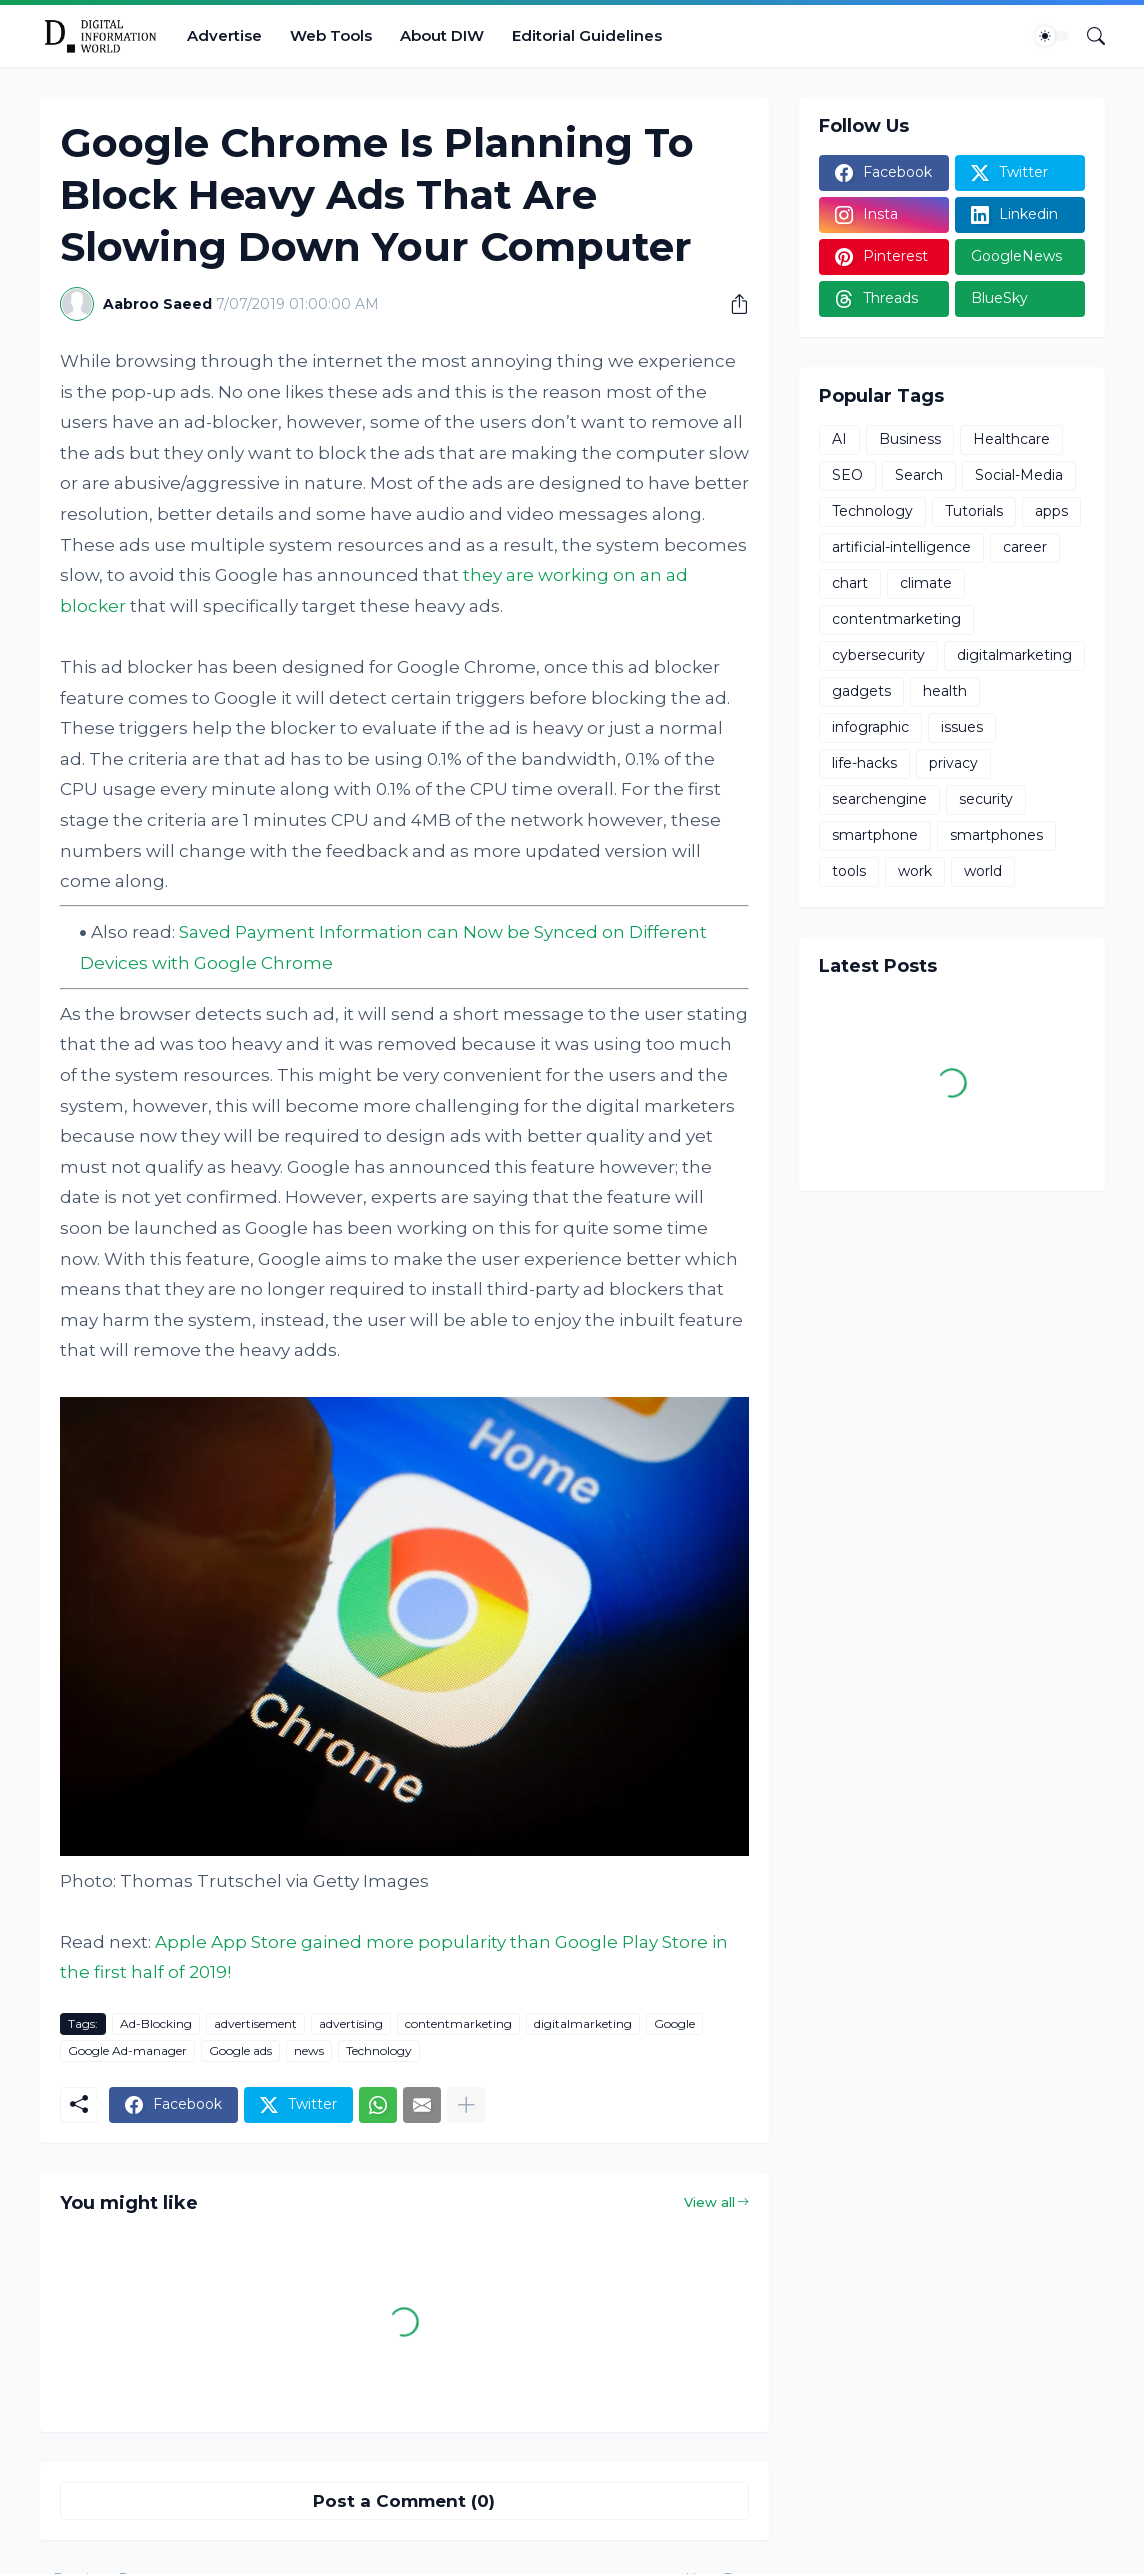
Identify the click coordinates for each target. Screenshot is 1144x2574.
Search (919, 475)
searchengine (879, 799)
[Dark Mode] (1052, 36)
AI (839, 439)
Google (674, 2023)
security (986, 799)
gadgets (861, 691)
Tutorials (974, 511)
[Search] (1088, 36)
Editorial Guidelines (587, 35)
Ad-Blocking (156, 2023)
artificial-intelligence (901, 547)
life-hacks (864, 763)
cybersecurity (878, 655)
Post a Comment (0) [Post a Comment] (404, 2501)
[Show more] (466, 2105)
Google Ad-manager (127, 2050)
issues (962, 727)
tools (849, 871)
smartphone (875, 835)
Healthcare (1011, 439)
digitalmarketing (583, 2023)
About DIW (442, 35)
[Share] (732, 304)
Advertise (224, 35)
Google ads (240, 2050)
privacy (953, 763)
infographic (870, 727)
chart (850, 583)
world (983, 871)
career (1025, 547)
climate (926, 583)
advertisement (255, 2023)
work (915, 871)
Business (910, 439)
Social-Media (1019, 475)
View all (709, 2202)
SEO (847, 475)
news (309, 2050)
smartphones (996, 835)
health (945, 691)
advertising (351, 2023)
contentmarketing (458, 2023)
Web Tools (331, 35)
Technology (379, 2050)
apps (1051, 511)
